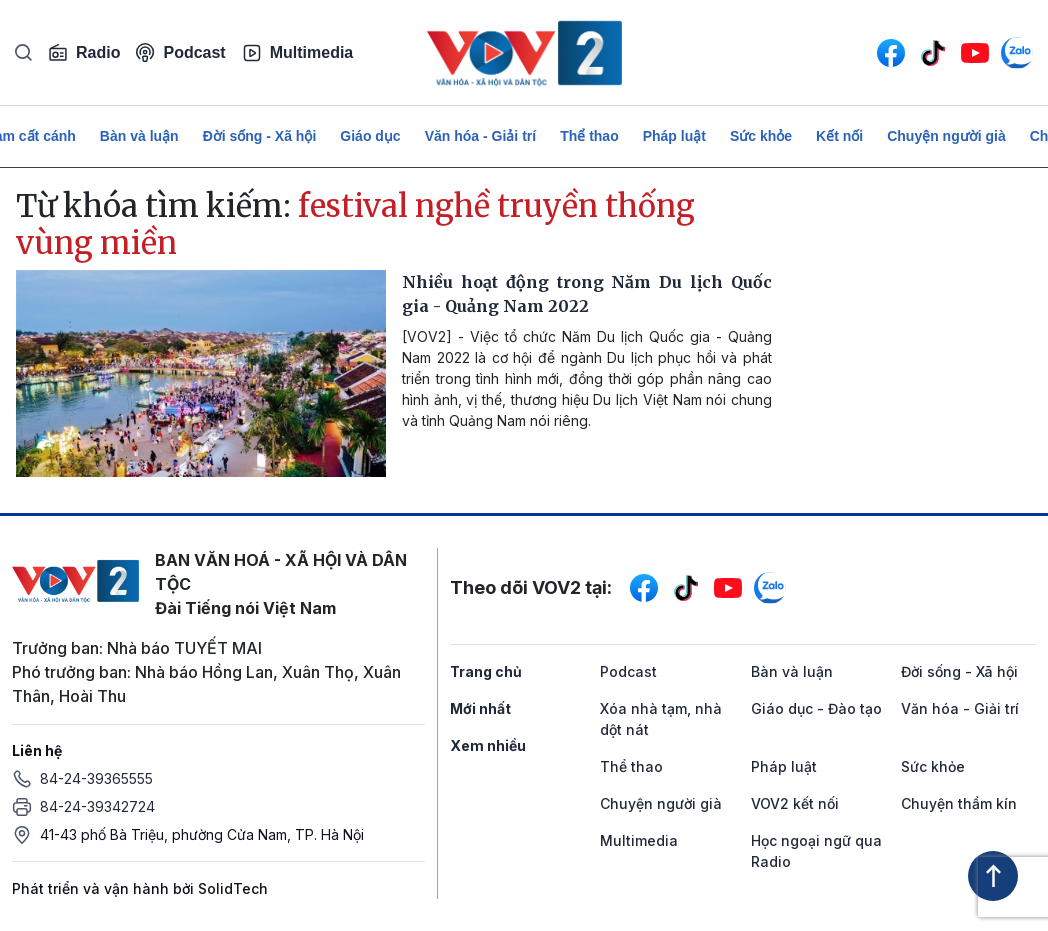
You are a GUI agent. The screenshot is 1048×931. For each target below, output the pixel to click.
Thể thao (589, 136)
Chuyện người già (946, 136)
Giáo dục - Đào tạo (816, 708)
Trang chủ (486, 671)
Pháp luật (674, 136)
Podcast (180, 52)
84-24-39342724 (97, 806)
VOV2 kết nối (795, 803)
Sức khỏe (761, 136)
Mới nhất (480, 708)
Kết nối (839, 136)
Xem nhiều (488, 745)
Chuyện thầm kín (959, 803)
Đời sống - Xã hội (260, 136)
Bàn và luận (139, 136)
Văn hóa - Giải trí (480, 136)
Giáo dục (370, 136)
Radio (84, 53)
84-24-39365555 (96, 778)
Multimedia (298, 53)
